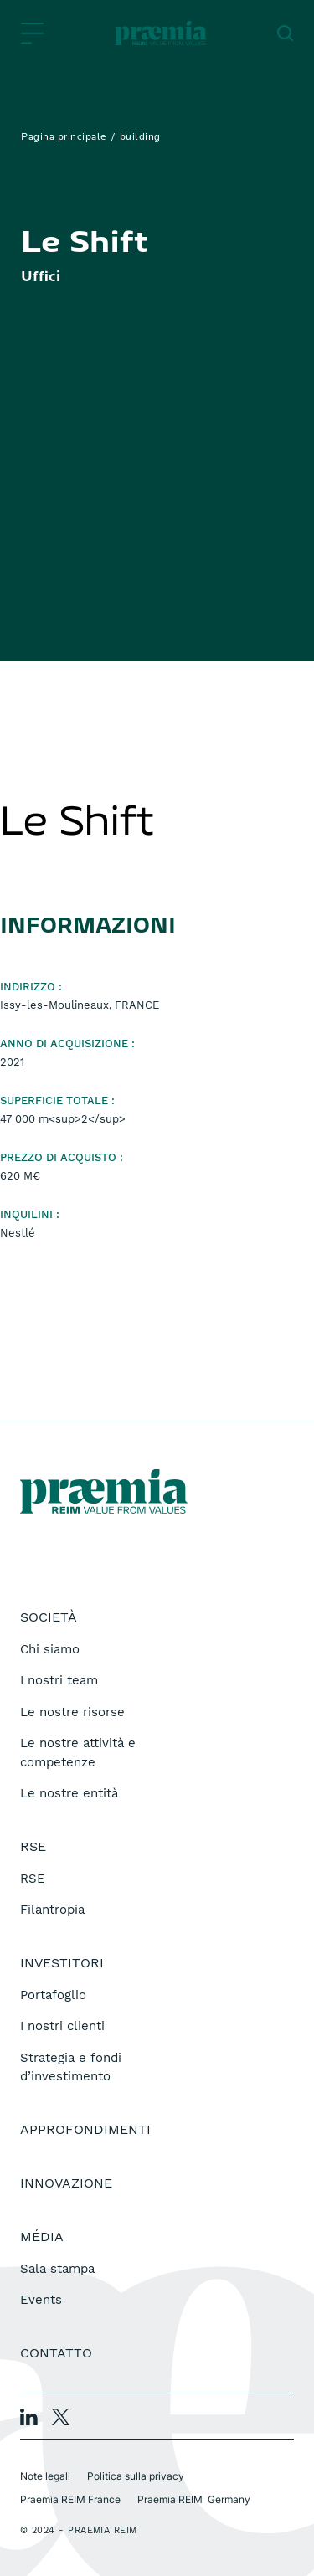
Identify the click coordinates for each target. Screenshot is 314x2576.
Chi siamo (50, 1649)
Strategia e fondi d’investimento (70, 2067)
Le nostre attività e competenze (78, 1752)
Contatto (56, 2353)
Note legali (45, 2476)
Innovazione (66, 2183)
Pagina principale (63, 137)
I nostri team (59, 1680)
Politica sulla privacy (135, 2476)
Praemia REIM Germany (193, 2499)
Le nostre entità (69, 1793)
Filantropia (52, 1909)
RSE (32, 1878)
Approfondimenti (85, 2129)
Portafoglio (53, 1995)
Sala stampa (57, 2268)
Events (41, 2299)
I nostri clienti (62, 2026)
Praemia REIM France (70, 2499)
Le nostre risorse (72, 1712)
